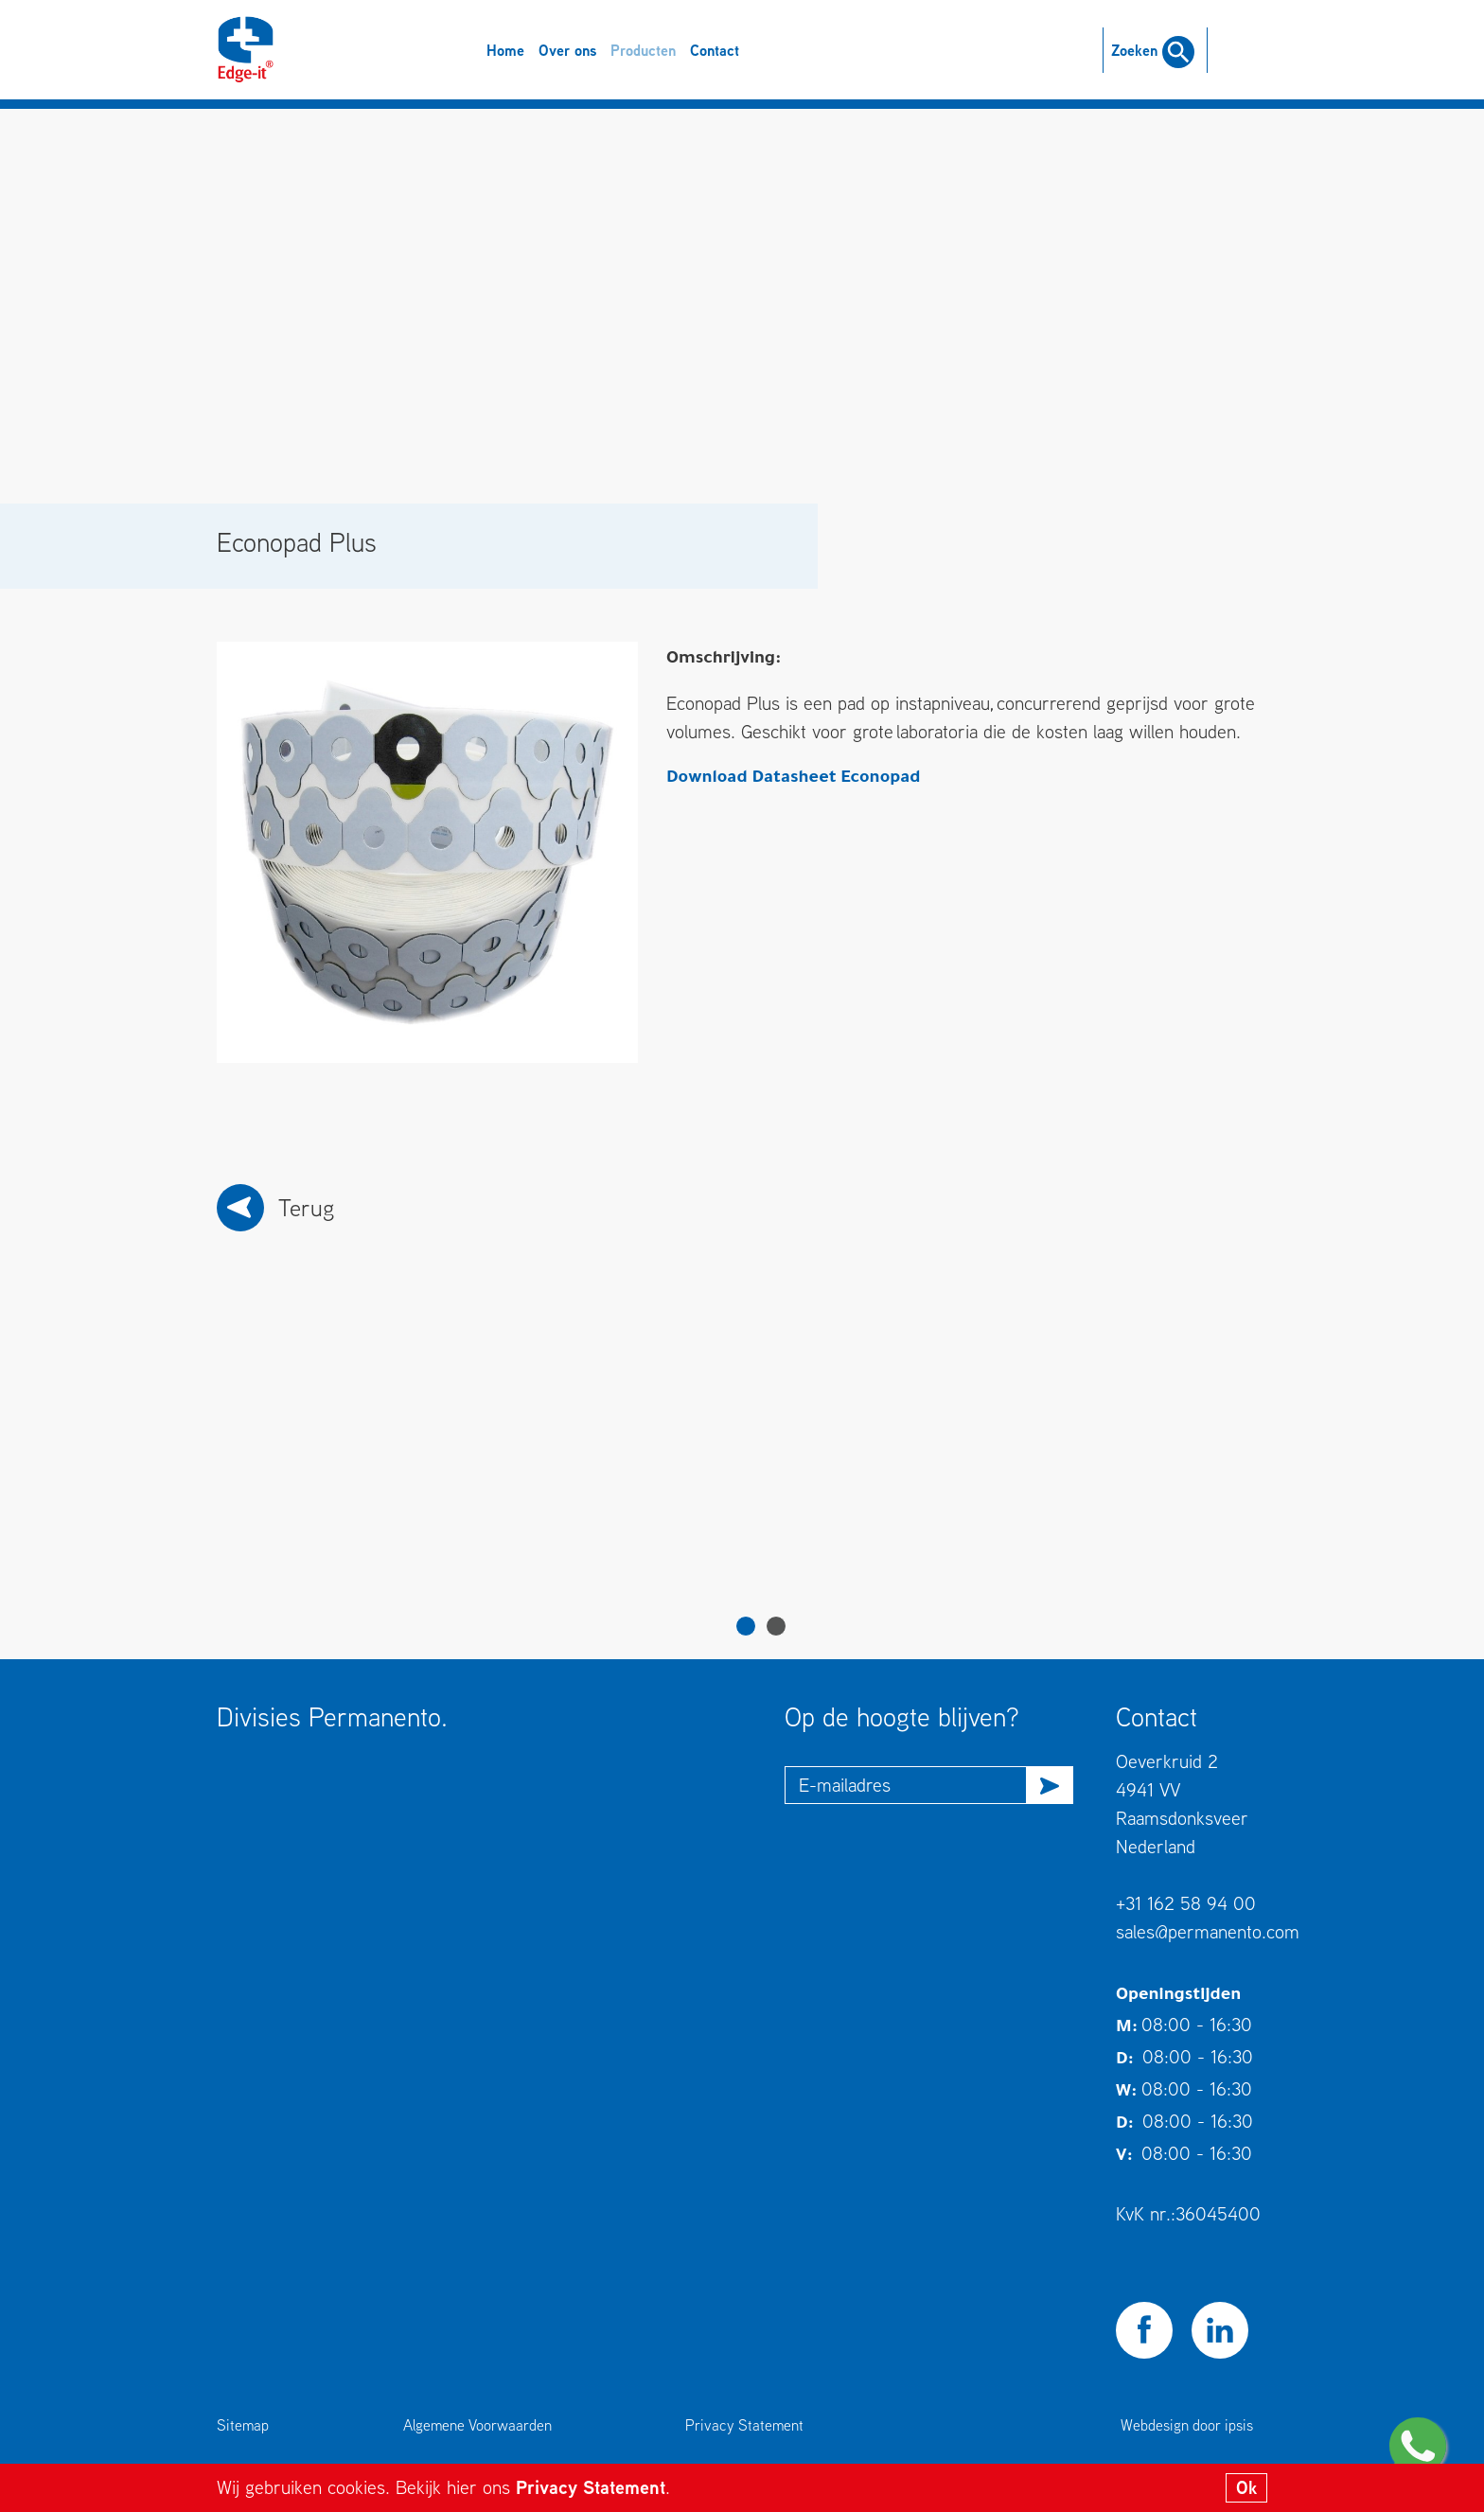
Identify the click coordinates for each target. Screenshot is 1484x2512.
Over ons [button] (567, 50)
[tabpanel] (358, 1469)
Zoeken (1152, 50)
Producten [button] (643, 50)
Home (505, 50)
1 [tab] (745, 1626)
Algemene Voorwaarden (477, 2424)
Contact (714, 50)
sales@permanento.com (1207, 1931)
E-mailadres (845, 1784)
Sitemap (243, 2424)
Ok (1246, 2487)
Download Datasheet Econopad (793, 779)
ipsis (1239, 2424)
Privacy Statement (590, 2487)
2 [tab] (776, 1626)
